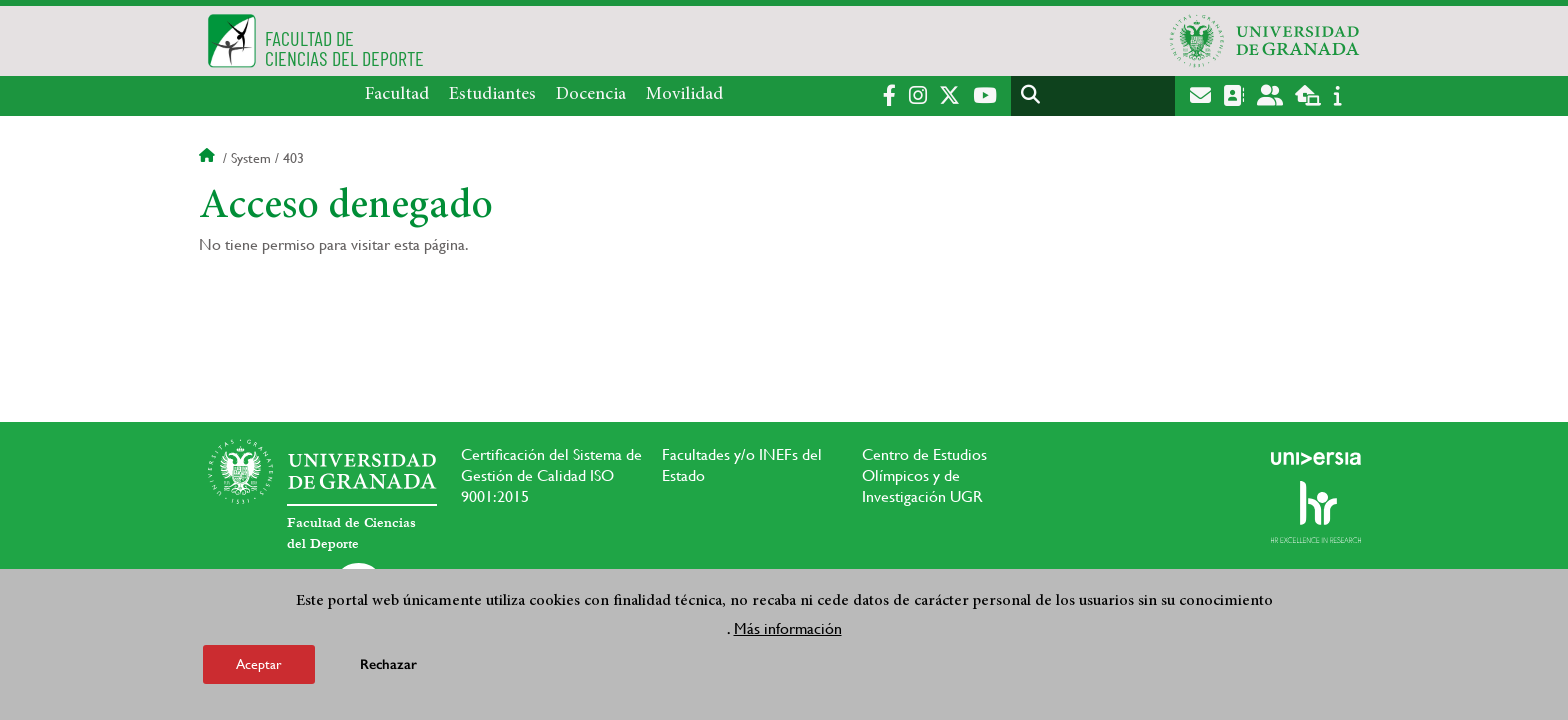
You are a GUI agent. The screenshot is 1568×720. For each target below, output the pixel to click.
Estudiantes (492, 95)
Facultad (397, 95)
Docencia (591, 95)
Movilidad (684, 95)
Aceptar (259, 664)
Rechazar (388, 664)
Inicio (209, 158)
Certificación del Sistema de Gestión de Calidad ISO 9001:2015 (551, 475)
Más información (788, 628)
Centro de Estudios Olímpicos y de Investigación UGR (924, 475)
